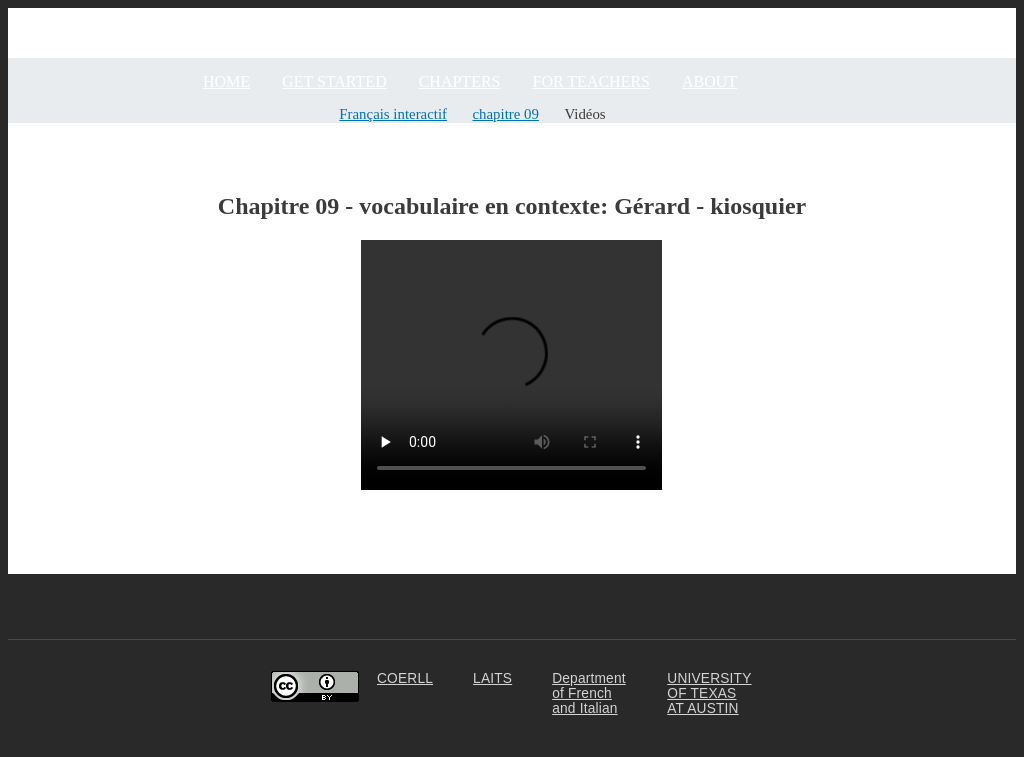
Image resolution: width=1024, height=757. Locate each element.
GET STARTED (334, 81)
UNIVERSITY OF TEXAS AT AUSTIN (709, 693)
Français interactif (393, 114)
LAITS (492, 678)
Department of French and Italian (589, 693)
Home (226, 81)
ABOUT (709, 81)
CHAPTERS (460, 81)
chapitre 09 (506, 114)
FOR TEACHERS (591, 81)
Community (978, 16)
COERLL (405, 678)
